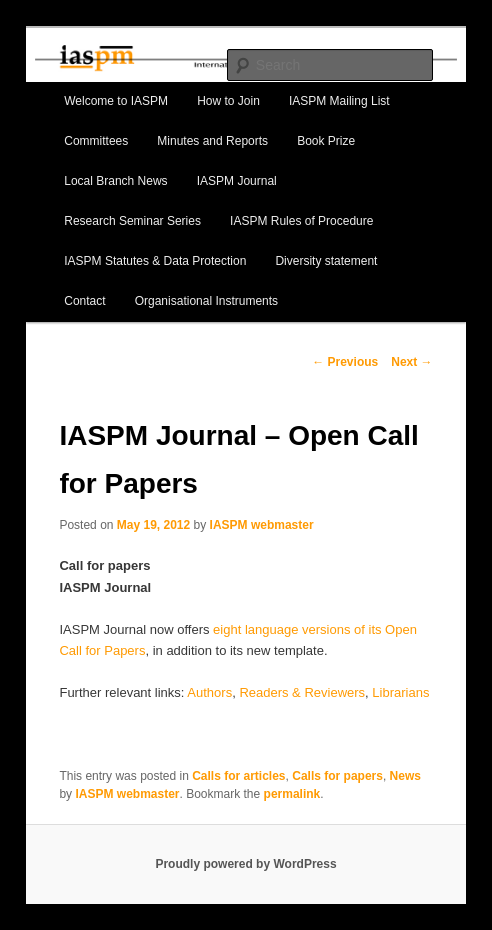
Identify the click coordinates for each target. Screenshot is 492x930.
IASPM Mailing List (339, 101)
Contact (84, 301)
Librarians (400, 692)
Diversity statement (326, 261)
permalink (292, 794)
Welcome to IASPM (116, 101)
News (405, 776)
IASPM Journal (237, 181)
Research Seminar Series (132, 221)
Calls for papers (337, 776)
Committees (96, 141)
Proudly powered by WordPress (245, 864)
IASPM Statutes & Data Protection (155, 261)
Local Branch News (115, 181)
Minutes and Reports (212, 141)
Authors (209, 692)
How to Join (228, 101)
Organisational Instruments (206, 301)
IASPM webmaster (262, 525)
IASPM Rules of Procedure (301, 221)
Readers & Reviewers (302, 692)
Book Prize (326, 141)
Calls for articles (238, 776)
